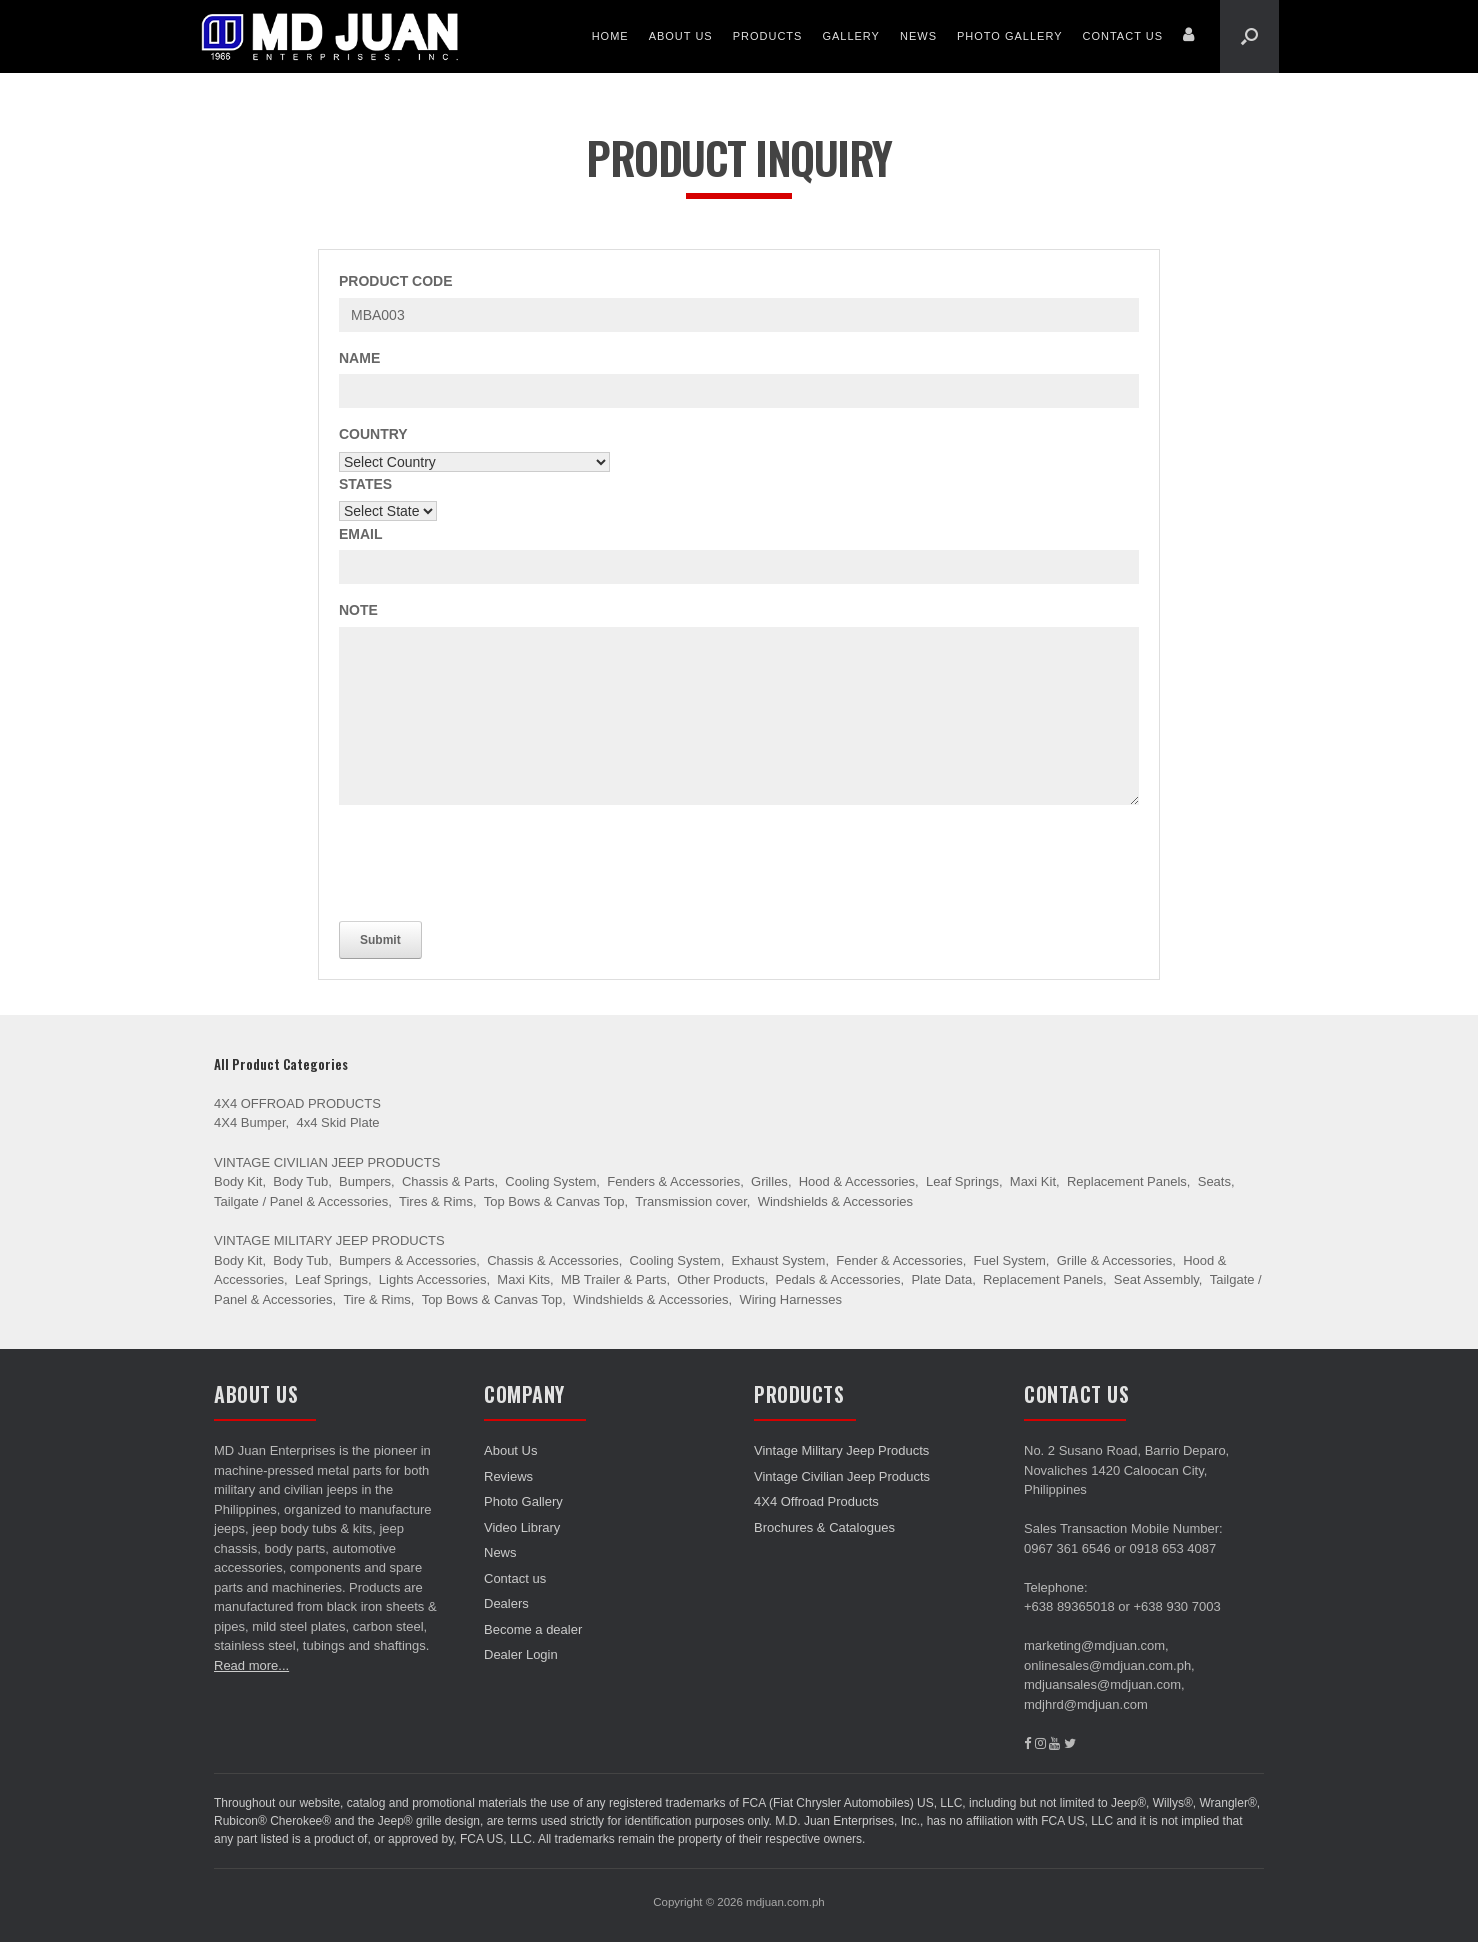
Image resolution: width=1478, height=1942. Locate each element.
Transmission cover (691, 1201)
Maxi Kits (523, 1279)
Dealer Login (521, 1654)
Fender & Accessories (899, 1260)
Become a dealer (533, 1629)
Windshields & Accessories (835, 1201)
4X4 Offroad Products (297, 1103)
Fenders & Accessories (673, 1181)
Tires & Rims (436, 1201)
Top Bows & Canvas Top (554, 1201)
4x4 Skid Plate (337, 1122)
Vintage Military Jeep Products (329, 1240)
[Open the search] (1249, 36)
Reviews (508, 1476)
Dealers (506, 1603)
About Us (681, 36)
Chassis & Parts (448, 1181)
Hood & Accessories (857, 1181)
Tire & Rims (376, 1299)
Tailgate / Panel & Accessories (301, 1201)
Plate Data (941, 1279)
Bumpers (365, 1181)
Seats (1214, 1181)
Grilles (769, 1181)
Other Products (720, 1279)
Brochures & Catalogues (824, 1527)
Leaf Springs (962, 1181)
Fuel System (1010, 1260)
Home (610, 36)
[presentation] (491, 859)
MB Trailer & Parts (613, 1279)
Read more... (251, 1665)
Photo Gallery (1010, 36)
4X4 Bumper (250, 1122)
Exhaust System (778, 1260)
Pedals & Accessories (838, 1279)
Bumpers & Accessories (407, 1260)
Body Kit (238, 1181)
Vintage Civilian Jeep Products (327, 1162)
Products (768, 36)
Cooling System (550, 1181)
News (918, 36)
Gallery (851, 36)
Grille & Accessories (1115, 1260)
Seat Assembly (1156, 1279)
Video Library (522, 1527)
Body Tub (300, 1181)
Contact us (1123, 36)
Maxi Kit (1033, 1181)
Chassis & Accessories (553, 1260)
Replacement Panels (1127, 1181)
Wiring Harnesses (790, 1299)
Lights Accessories (433, 1279)
